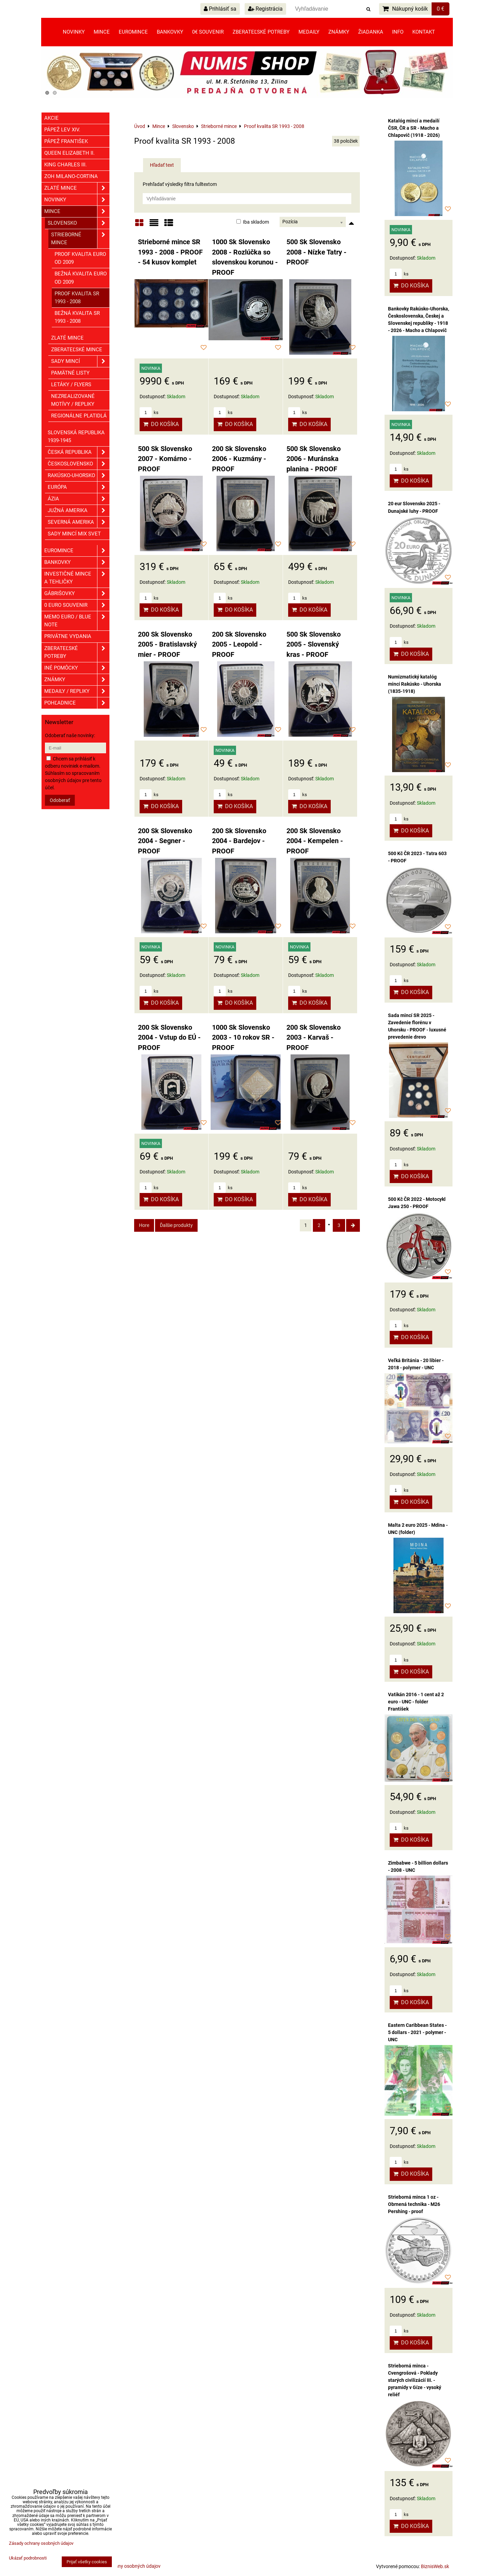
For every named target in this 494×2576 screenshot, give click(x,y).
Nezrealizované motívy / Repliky (73, 400)
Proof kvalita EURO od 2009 (80, 258)
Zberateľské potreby (261, 32)
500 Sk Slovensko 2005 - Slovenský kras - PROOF (313, 644)
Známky (338, 32)
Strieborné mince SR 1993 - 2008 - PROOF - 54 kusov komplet (170, 252)
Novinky (74, 32)
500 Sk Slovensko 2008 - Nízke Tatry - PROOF (316, 252)
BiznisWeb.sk (435, 2566)
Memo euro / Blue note (76, 620)
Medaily (308, 32)
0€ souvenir (208, 32)
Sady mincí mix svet (74, 534)
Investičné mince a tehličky (76, 578)
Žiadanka (370, 32)
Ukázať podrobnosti (28, 2558)
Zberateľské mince (76, 349)
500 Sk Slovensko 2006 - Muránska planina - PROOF (313, 459)
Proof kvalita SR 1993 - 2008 (77, 298)
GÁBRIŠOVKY (76, 593)
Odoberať (60, 800)
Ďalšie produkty (176, 1225)
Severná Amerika (78, 522)
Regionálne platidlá (79, 416)
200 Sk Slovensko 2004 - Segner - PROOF (165, 841)
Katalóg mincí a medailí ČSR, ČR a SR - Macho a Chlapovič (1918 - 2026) (414, 128)
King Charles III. (65, 165)
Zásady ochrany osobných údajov (125, 2566)
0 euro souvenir (76, 605)
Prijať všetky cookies (87, 2561)
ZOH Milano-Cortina (71, 176)
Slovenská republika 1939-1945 (76, 436)
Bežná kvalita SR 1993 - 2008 (77, 317)
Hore (144, 1225)
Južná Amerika (78, 510)
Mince (102, 32)
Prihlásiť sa (220, 8)
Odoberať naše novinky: (70, 735)
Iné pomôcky (76, 668)
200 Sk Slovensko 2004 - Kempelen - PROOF (314, 841)
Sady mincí (80, 361)
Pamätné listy (70, 373)
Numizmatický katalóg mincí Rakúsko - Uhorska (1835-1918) (414, 684)
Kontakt (423, 32)
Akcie (51, 118)
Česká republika (78, 452)
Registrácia (265, 8)
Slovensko (78, 223)
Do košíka (161, 424)
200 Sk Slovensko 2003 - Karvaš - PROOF (313, 1038)
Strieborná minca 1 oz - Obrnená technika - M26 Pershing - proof (414, 2204)
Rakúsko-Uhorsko (78, 475)
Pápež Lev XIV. (62, 130)
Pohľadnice (76, 703)
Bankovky (170, 32)
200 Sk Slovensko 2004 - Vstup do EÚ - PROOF (169, 1038)
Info (397, 32)
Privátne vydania (67, 636)
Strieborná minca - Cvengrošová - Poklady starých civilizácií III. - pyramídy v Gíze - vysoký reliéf (414, 2380)
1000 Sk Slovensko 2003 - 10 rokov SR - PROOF (243, 1038)
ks (149, 412)
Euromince (133, 32)
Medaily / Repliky (76, 691)
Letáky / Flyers (71, 384)
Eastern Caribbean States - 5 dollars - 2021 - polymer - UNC (417, 2032)
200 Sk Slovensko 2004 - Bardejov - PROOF (239, 841)
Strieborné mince (80, 238)
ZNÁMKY (76, 679)
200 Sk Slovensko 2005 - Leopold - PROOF (239, 644)
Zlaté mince (76, 188)
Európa (78, 487)
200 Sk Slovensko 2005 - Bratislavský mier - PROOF (167, 644)
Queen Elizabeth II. (69, 153)
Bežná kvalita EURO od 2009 (81, 278)
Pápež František (66, 141)
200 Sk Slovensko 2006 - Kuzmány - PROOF (239, 459)
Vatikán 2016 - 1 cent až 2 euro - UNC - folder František (416, 1702)
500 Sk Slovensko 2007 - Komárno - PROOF (165, 459)
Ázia (78, 499)
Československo (78, 464)
